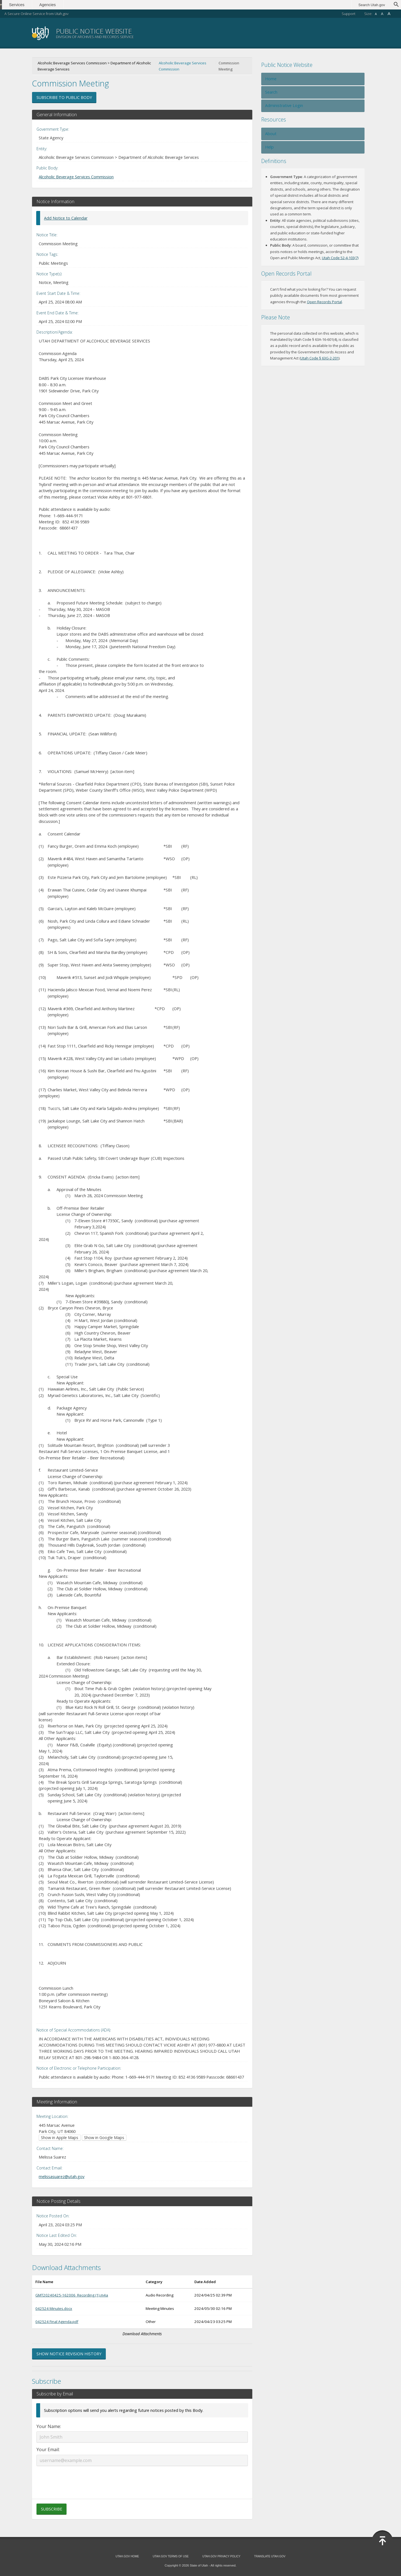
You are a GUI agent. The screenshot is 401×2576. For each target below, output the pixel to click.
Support (348, 13)
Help (269, 147)
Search (271, 92)
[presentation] (142, 2479)
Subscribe (51, 2509)
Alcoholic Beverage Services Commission (182, 66)
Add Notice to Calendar (65, 218)
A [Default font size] (382, 14)
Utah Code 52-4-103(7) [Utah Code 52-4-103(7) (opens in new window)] (340, 257)
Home (271, 78)
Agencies (60, 5)
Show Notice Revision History (68, 2353)
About (271, 133)
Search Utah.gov (371, 5)
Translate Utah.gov (269, 2556)
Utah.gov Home (127, 2556)
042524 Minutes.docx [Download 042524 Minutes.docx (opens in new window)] (53, 2308)
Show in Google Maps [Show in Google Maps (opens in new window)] (104, 2137)
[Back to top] (382, 2540)
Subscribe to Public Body (64, 97)
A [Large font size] (389, 13)
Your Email (47, 2449)
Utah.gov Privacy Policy (221, 2556)
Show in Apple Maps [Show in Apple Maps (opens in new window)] (59, 2137)
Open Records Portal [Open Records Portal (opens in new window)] (324, 301)
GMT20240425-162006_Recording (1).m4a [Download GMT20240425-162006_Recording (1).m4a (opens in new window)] (71, 2295)
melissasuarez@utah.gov (61, 2176)
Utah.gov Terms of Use (171, 2556)
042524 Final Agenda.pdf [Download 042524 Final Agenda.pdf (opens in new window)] (56, 2321)
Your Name (48, 2426)
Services (30, 5)
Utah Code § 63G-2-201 (319, 358)
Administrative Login (284, 105)
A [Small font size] (376, 14)
